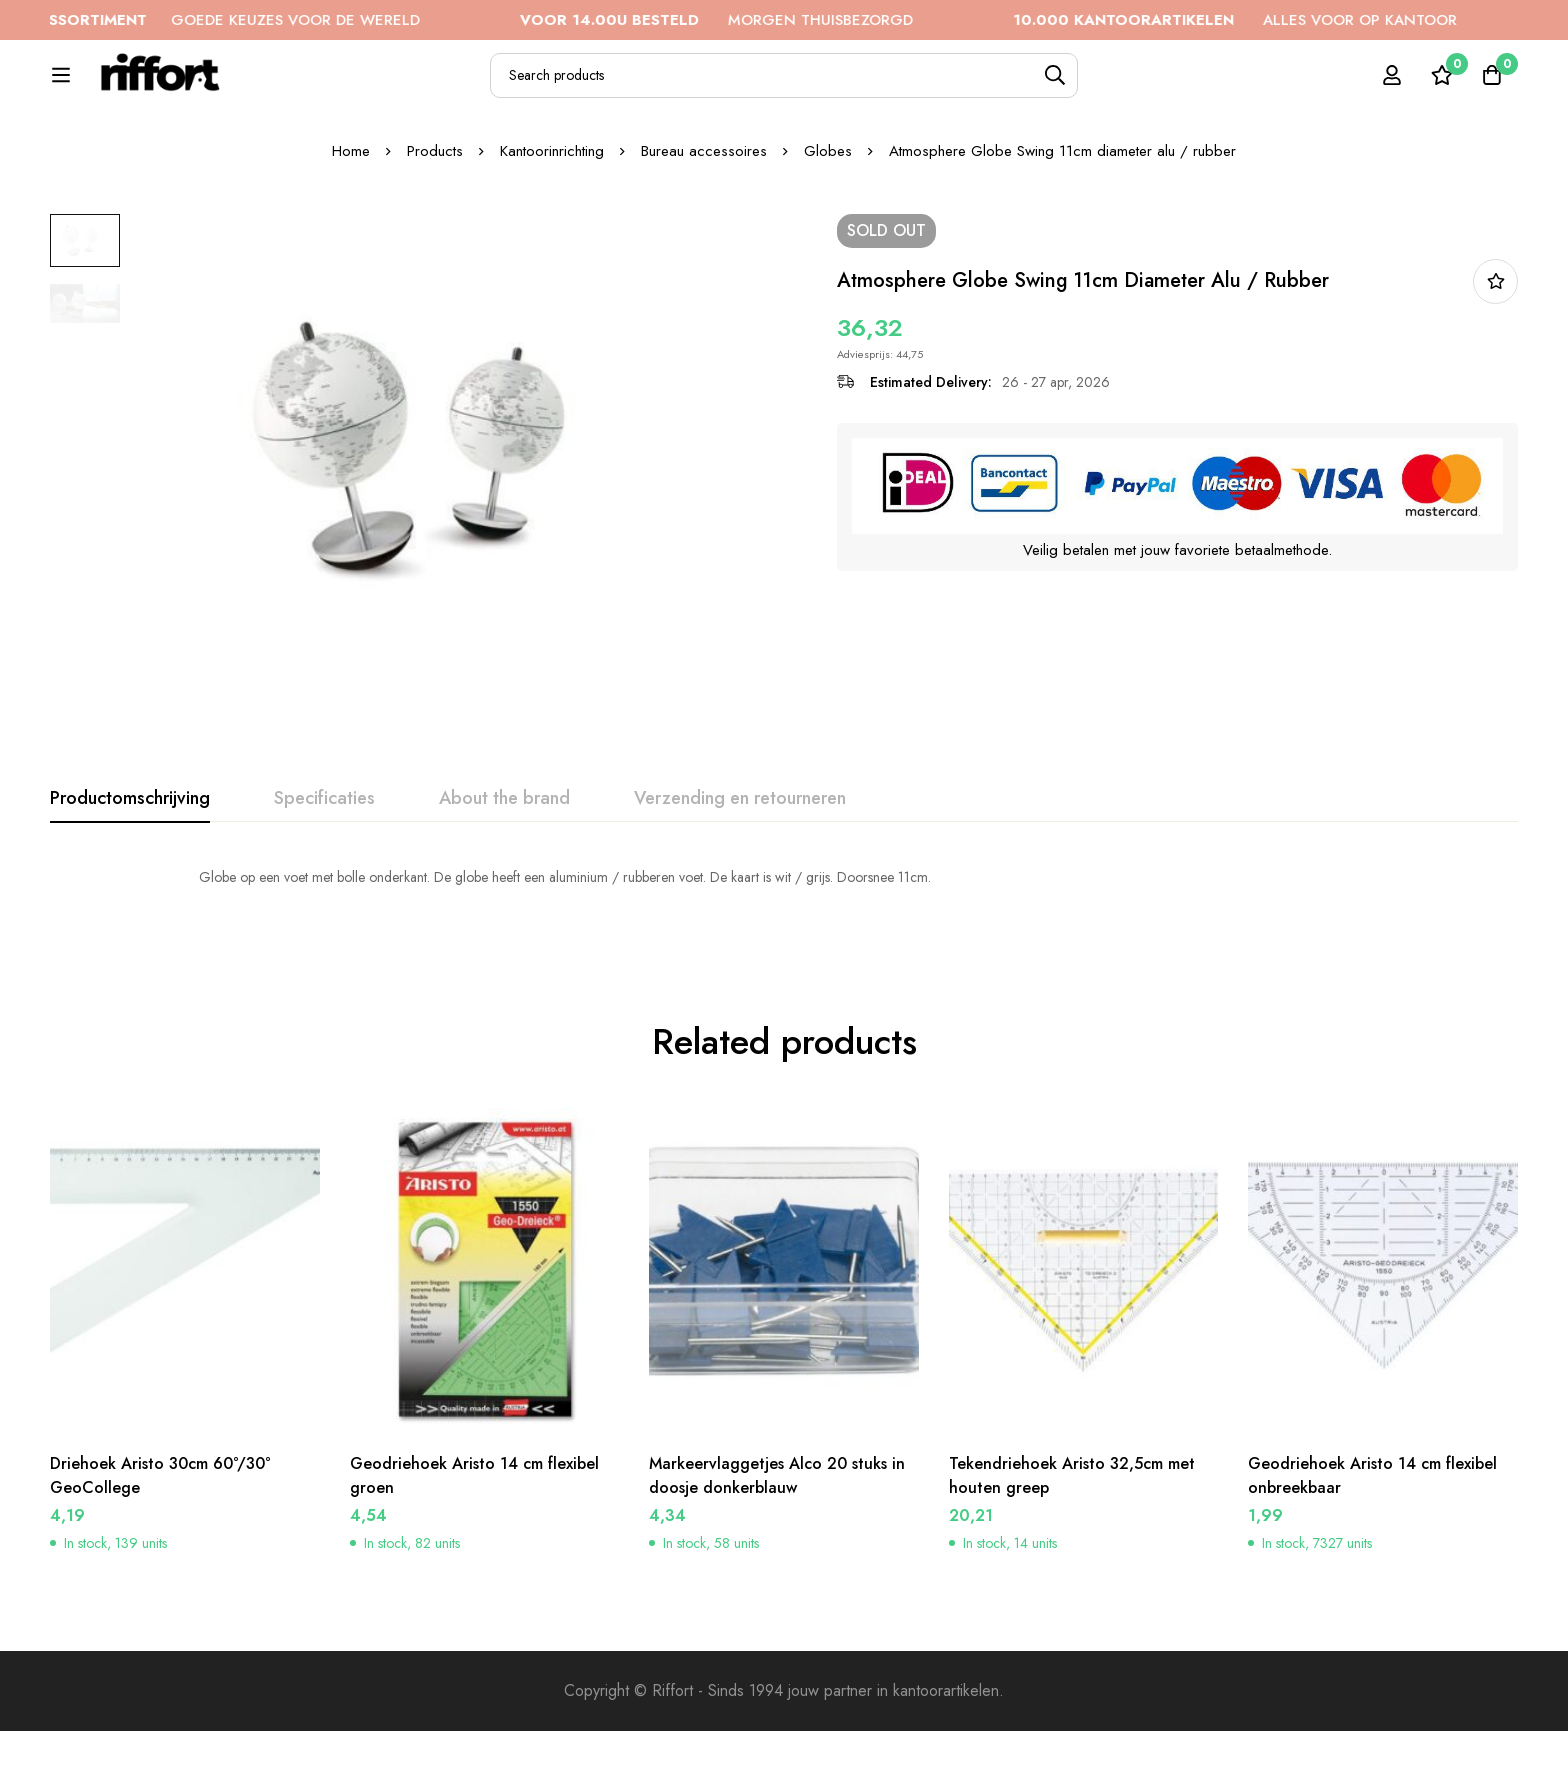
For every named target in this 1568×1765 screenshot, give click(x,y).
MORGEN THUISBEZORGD (747, 20)
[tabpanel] (784, 945)
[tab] (130, 867)
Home (351, 219)
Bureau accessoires (704, 219)
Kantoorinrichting (552, 219)
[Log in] (1392, 86)
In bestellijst (1495, 349)
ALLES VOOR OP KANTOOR (1266, 20)
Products (435, 219)
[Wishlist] (1442, 86)
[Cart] (1492, 86)
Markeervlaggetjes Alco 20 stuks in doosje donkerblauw (777, 1509)
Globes (828, 219)
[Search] (1113, 86)
